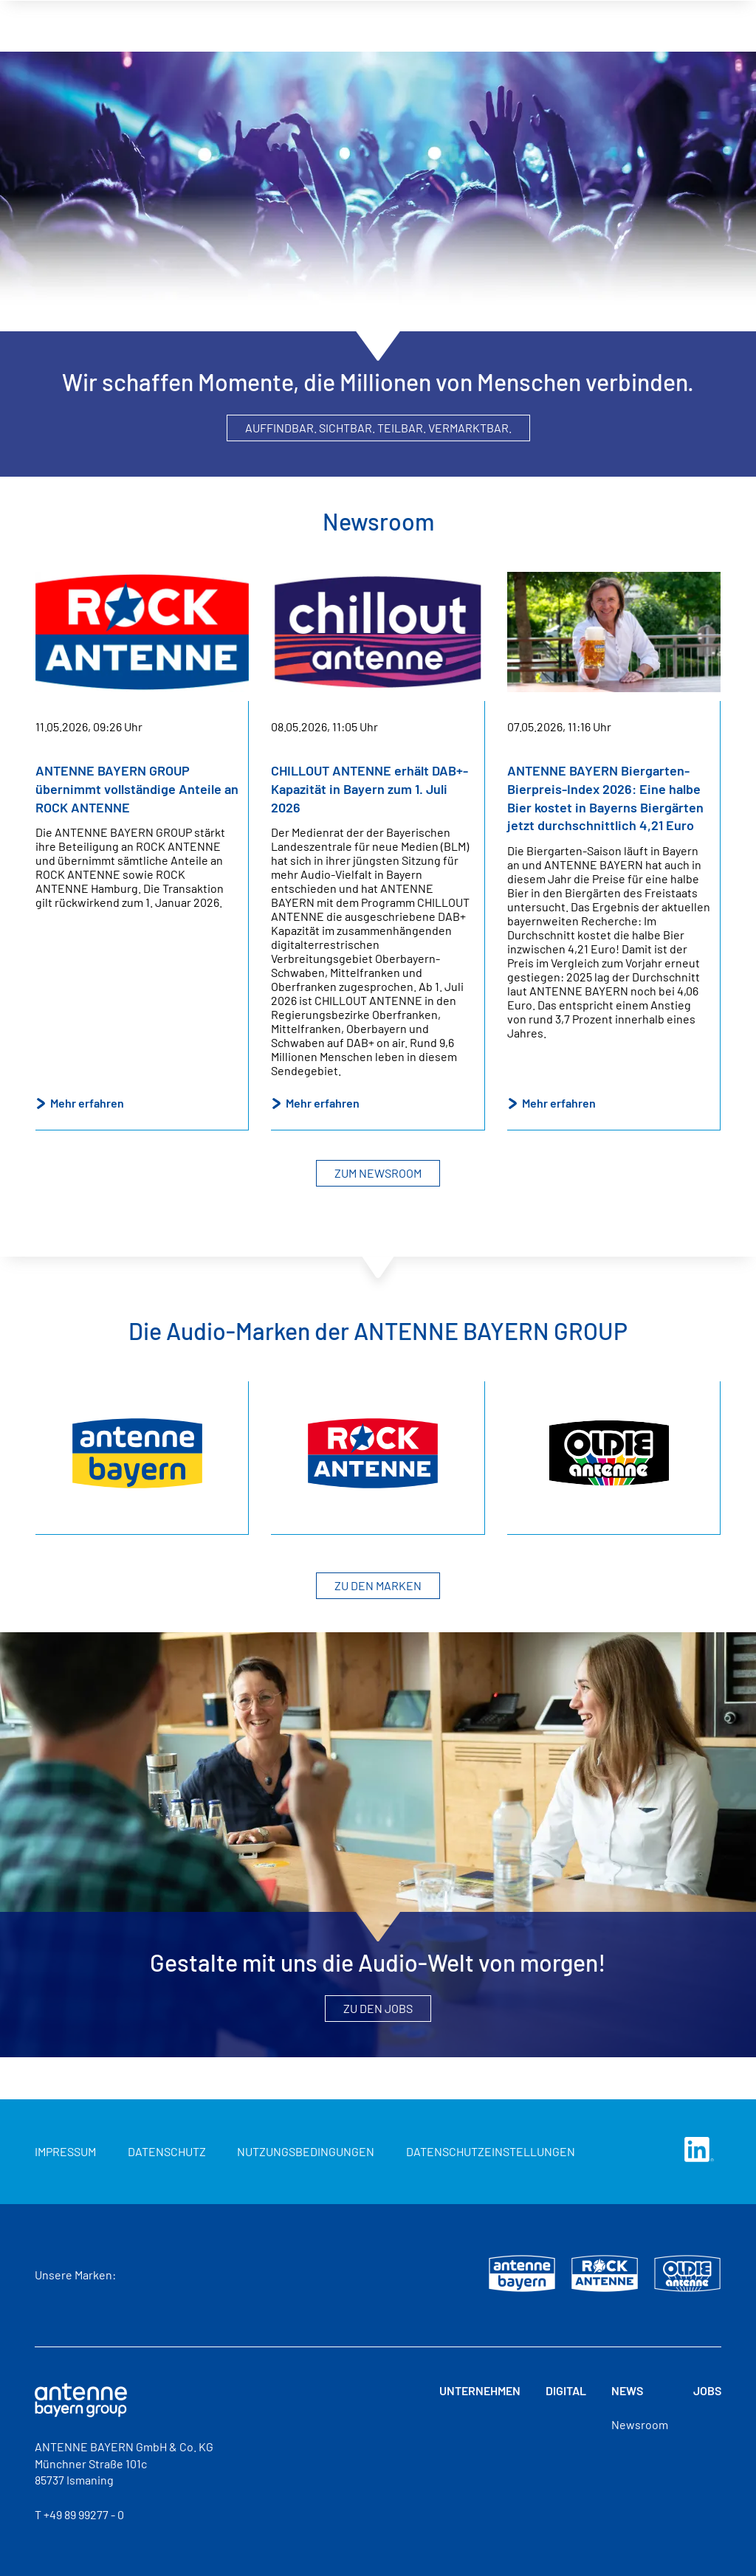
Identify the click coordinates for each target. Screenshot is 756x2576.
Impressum (65, 2151)
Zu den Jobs (378, 2008)
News (579, 15)
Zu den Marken (378, 1585)
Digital (506, 15)
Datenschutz (167, 2151)
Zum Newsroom (378, 1173)
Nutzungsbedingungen (305, 2151)
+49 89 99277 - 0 (84, 2514)
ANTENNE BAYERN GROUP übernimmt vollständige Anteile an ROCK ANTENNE (136, 788)
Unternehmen (407, 15)
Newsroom (639, 2424)
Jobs (647, 15)
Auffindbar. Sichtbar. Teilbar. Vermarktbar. (378, 428)
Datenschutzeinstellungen (490, 2151)
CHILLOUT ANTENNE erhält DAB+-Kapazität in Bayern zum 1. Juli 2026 (369, 788)
